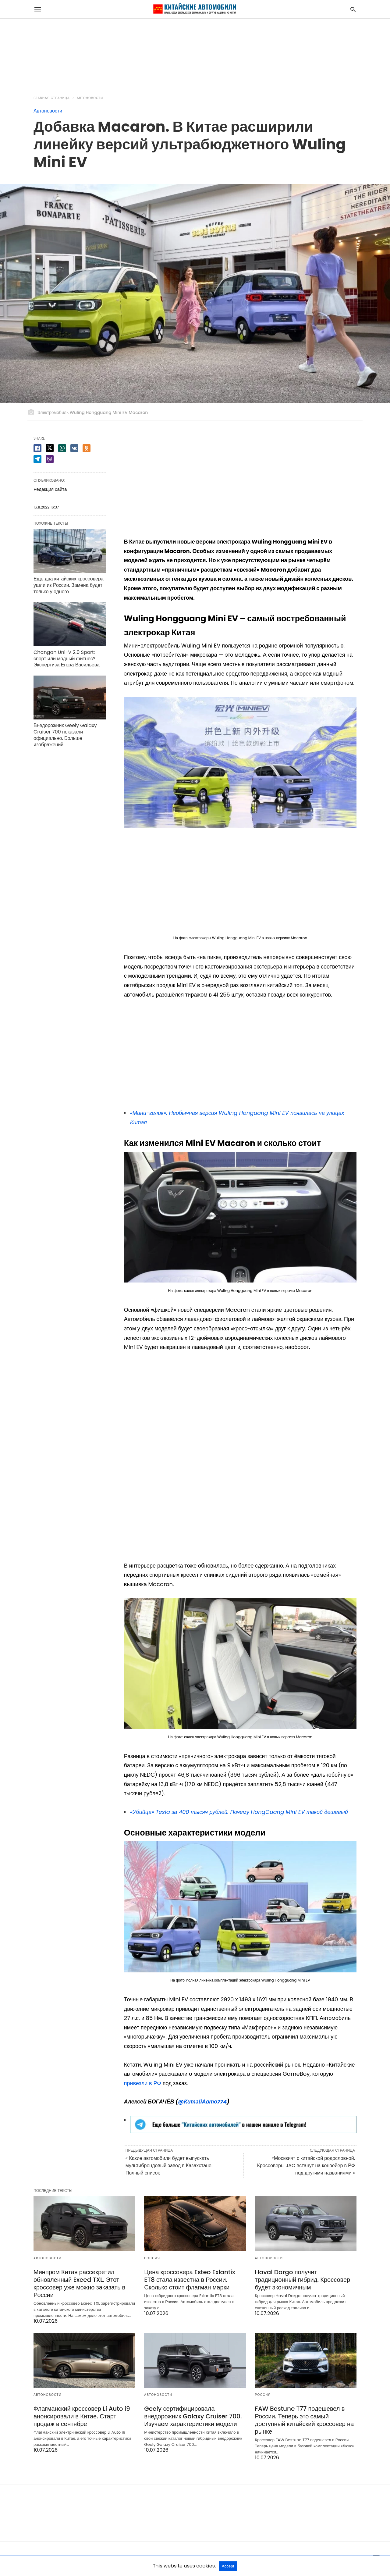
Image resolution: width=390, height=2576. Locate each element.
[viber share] (50, 459)
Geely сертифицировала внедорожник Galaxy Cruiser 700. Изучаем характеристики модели (193, 2416)
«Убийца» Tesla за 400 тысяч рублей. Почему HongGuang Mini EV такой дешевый (239, 1812)
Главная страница (52, 98)
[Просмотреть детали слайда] (243, 2131)
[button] (240, 762)
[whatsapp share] (62, 448)
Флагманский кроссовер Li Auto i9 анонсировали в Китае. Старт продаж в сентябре (82, 2416)
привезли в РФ (142, 2083)
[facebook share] (37, 448)
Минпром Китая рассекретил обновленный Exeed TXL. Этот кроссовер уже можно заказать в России (79, 2283)
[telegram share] (37, 459)
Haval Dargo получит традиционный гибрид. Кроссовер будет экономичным (302, 2280)
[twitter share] (50, 448)
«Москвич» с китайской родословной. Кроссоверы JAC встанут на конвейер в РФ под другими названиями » (306, 2165)
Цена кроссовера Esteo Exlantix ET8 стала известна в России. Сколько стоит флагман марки (189, 2280)
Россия (152, 2258)
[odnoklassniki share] (86, 448)
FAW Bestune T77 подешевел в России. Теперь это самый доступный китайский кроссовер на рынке (304, 2420)
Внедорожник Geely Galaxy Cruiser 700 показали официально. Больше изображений (65, 735)
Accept (228, 2566)
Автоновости (90, 98)
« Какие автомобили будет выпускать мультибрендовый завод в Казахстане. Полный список (169, 2165)
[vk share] (74, 448)
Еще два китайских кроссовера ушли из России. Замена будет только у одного (69, 585)
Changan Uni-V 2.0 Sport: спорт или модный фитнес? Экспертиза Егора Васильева (67, 659)
